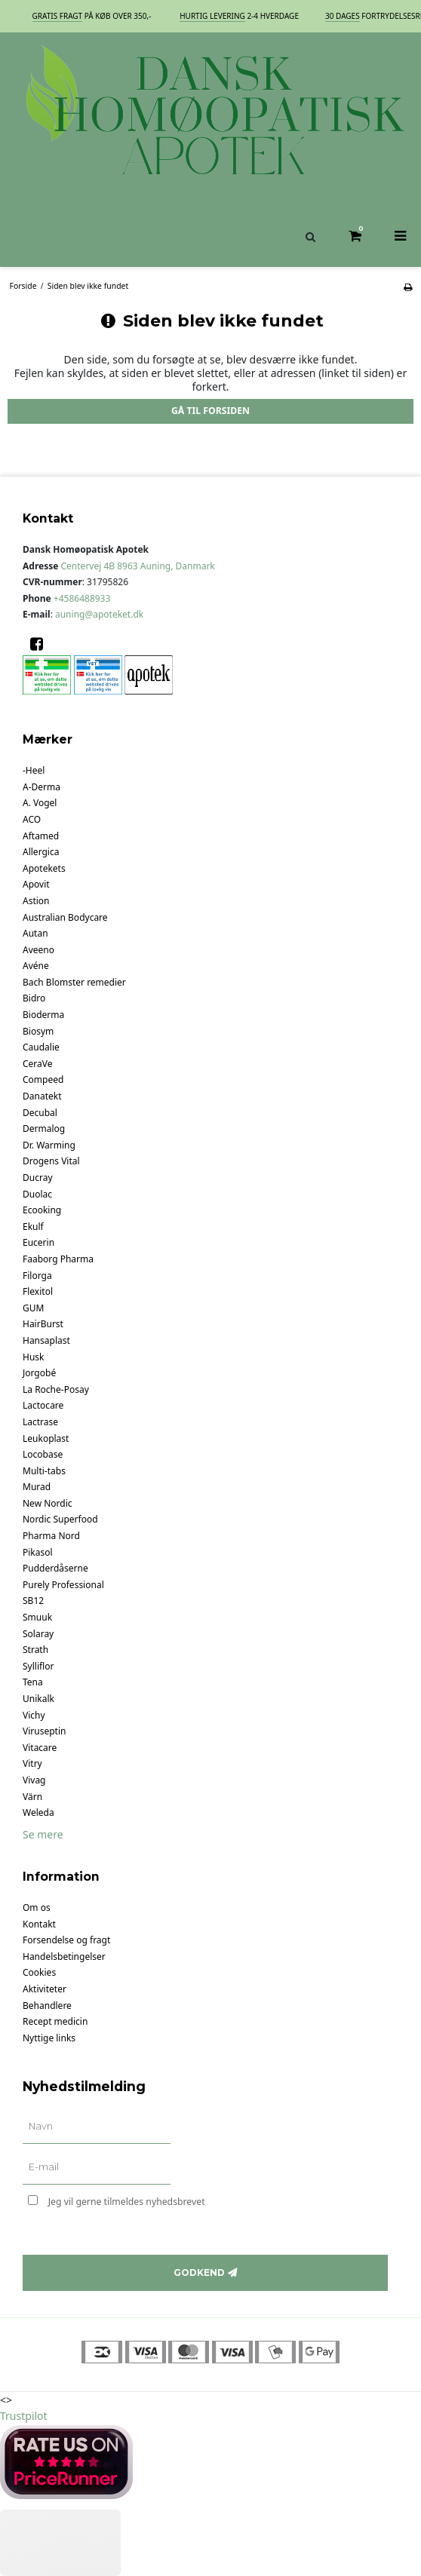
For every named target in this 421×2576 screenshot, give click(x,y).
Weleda (38, 1812)
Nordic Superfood (60, 1519)
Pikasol (38, 1552)
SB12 (33, 1600)
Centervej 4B (138, 566)
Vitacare (40, 1747)
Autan (35, 933)
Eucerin (38, 1242)
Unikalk (38, 1698)
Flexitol (38, 1291)
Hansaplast (46, 1340)
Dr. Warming (49, 1145)
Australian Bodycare (65, 917)
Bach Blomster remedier (74, 982)
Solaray (38, 1633)
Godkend (199, 2272)
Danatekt (42, 1096)
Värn (32, 1796)
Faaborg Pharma (58, 1259)
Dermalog (44, 1128)
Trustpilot (24, 2416)
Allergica (41, 851)
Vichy (34, 1715)
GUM (33, 1308)
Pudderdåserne (55, 1568)
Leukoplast (46, 1438)
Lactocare (43, 1405)
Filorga (37, 1275)
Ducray (38, 1177)
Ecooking (42, 1210)
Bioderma (43, 1014)
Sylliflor (38, 1666)
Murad (37, 1486)
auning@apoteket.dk (99, 614)
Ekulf (33, 1226)
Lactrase (40, 1421)
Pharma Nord (51, 1535)
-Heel (34, 770)
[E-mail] (97, 2168)
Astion (36, 900)
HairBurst (43, 1323)
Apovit (36, 884)
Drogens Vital (51, 1161)
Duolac (37, 1194)
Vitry (32, 1763)
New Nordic (47, 1503)
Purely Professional (63, 1584)
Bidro (34, 998)
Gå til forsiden (210, 410)
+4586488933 (82, 598)
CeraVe (38, 1063)
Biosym (38, 1031)
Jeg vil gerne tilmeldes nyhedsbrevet (169, 2199)
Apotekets (44, 868)
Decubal (40, 1112)
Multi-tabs (44, 1470)
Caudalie (41, 1047)
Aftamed (41, 836)
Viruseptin (44, 1731)
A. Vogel (40, 802)
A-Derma (41, 786)
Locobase (43, 1454)
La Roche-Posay (56, 1389)
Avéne (36, 965)
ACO (32, 819)
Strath (35, 1649)
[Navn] (97, 2127)
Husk (33, 1357)
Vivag (34, 1780)
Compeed (43, 1079)
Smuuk (37, 1617)
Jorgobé (39, 1372)
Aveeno (38, 949)
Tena (33, 1682)
